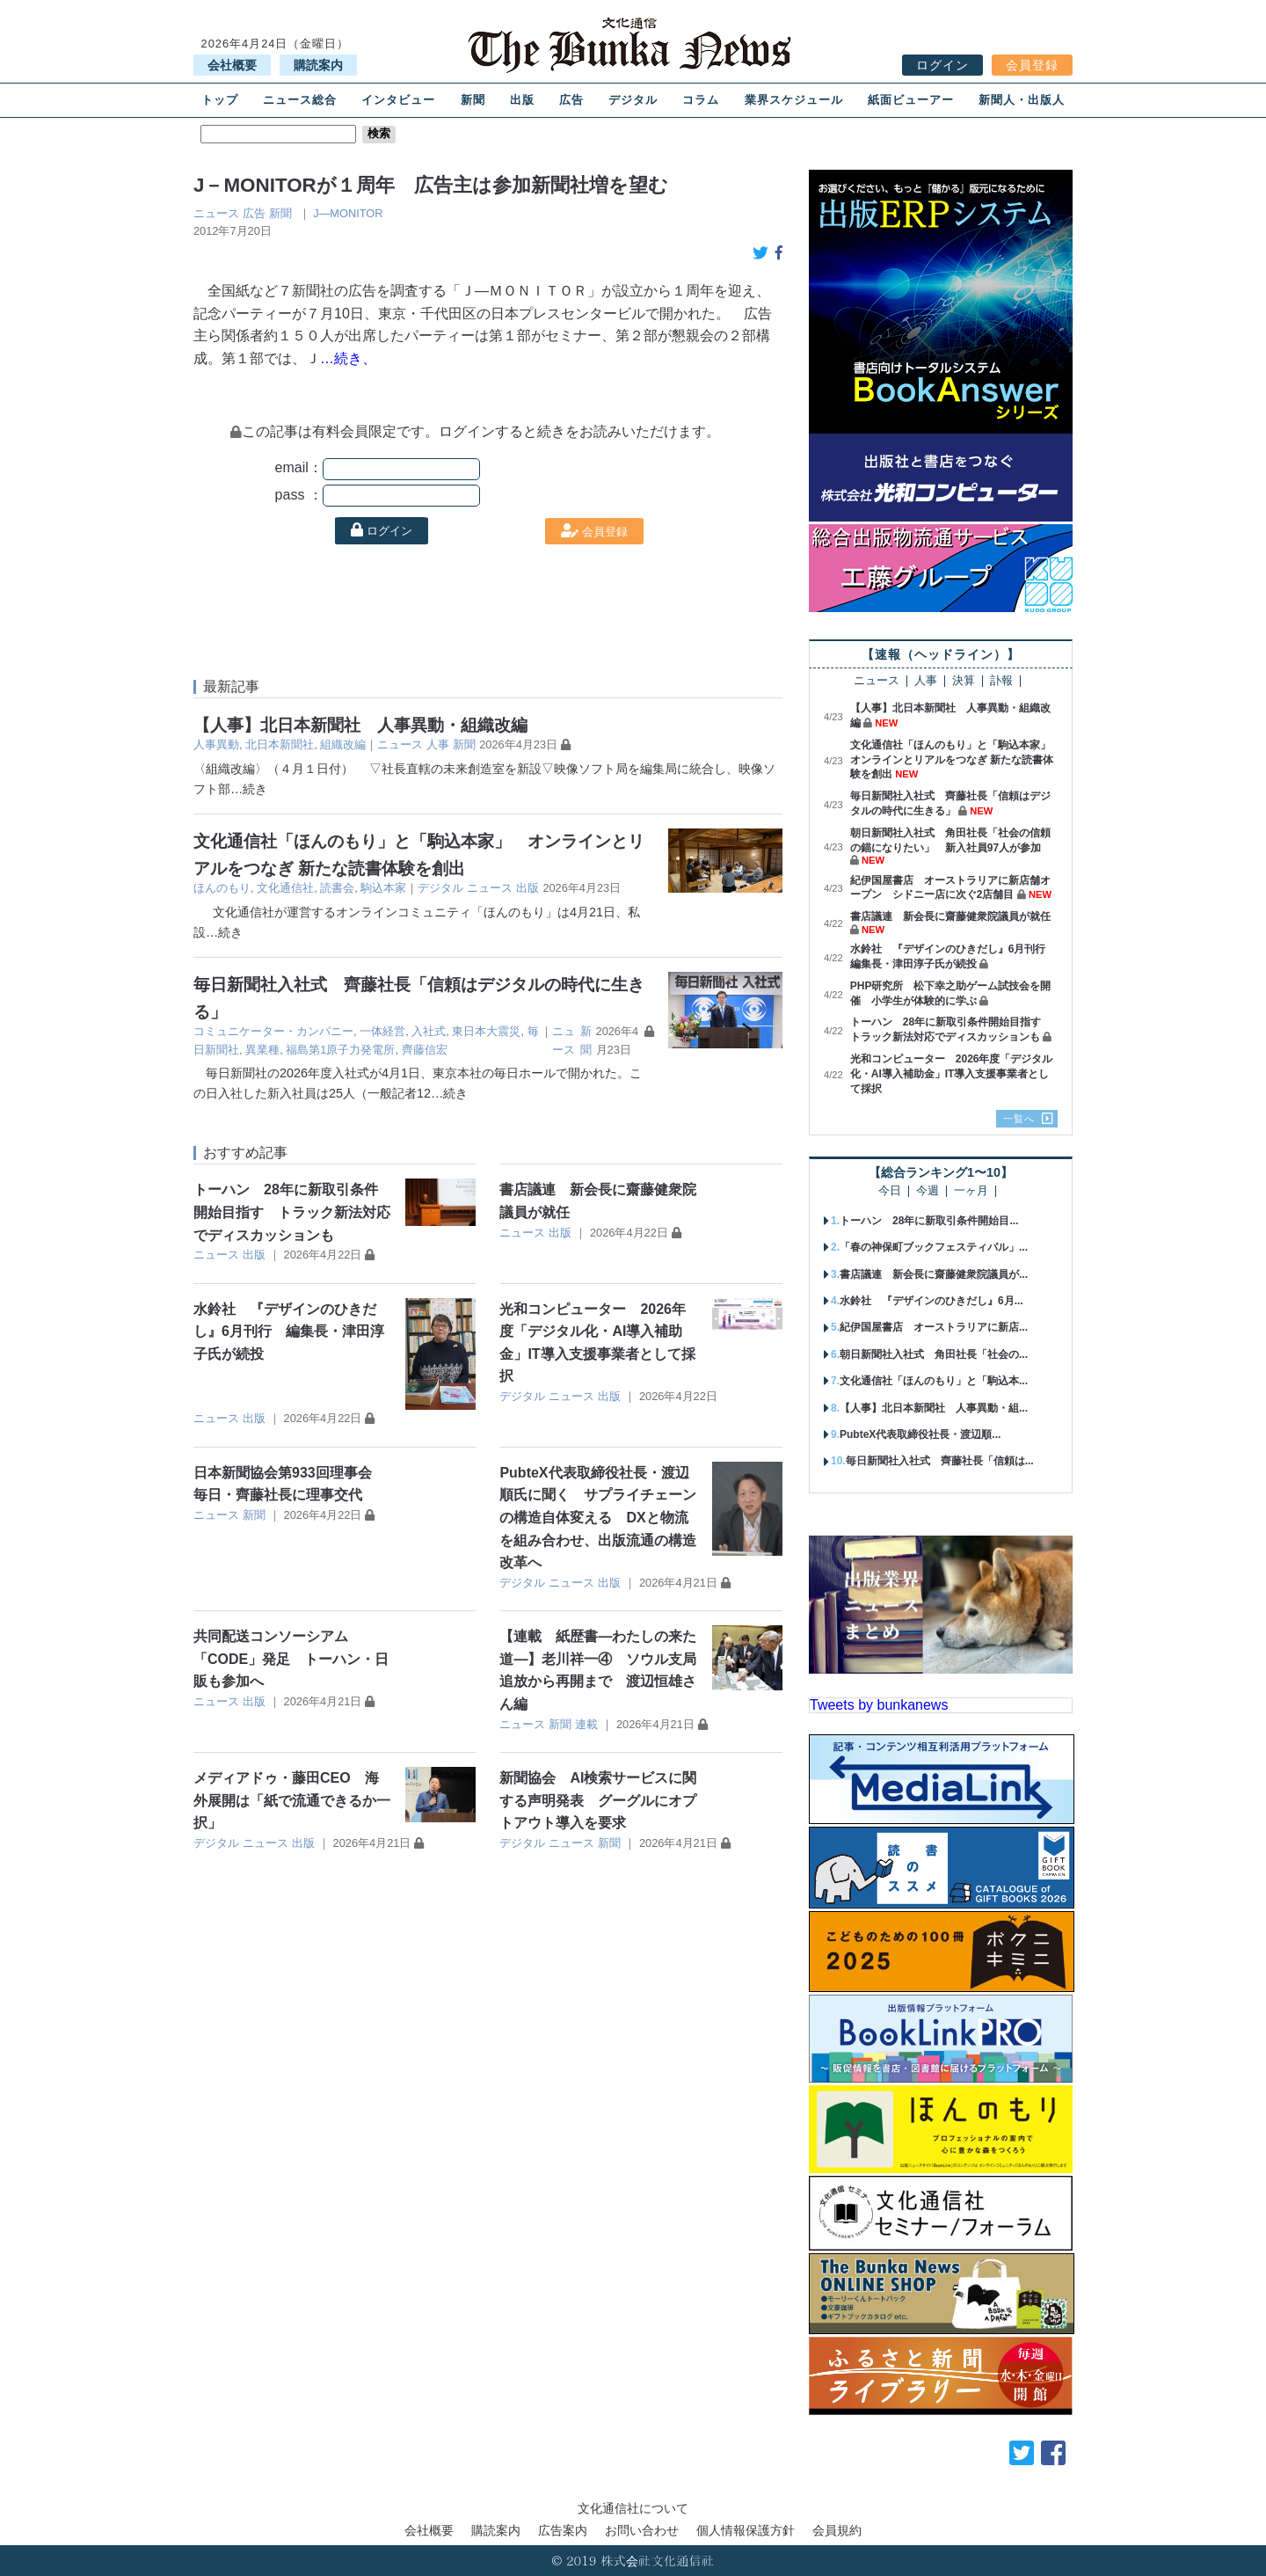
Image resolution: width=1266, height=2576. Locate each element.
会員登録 (1032, 65)
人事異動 (216, 744)
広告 (571, 99)
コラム (700, 99)
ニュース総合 (300, 99)
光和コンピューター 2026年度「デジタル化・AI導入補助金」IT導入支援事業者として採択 (951, 1074)
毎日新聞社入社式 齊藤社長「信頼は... (940, 1461)
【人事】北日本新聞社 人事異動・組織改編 (360, 725)
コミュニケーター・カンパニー (273, 1031)
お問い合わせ (642, 2530)
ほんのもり (222, 887)
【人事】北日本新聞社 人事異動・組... (934, 1408)
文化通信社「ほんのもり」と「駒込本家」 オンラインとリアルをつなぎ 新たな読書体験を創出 (955, 760)
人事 (437, 744)
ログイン (942, 65)
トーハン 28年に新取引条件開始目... (929, 1221)
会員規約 (837, 2530)
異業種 (262, 1049)
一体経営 (382, 1031)
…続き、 (348, 358)
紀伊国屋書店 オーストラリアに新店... (934, 1327)
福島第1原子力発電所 (340, 1049)
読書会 (337, 887)
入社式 (428, 1031)
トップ (219, 99)
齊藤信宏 (424, 1049)
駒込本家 (383, 887)
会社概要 (232, 65)
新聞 (473, 99)
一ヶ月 (971, 1191)
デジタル (633, 99)
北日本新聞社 (279, 744)
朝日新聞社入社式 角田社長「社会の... (934, 1354)
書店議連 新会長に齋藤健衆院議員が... (934, 1274)
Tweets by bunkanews (879, 1704)
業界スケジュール (794, 99)
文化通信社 (285, 887)
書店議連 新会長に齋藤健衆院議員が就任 (950, 916)
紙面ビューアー (911, 99)
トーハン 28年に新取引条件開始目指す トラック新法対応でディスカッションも (291, 1212)
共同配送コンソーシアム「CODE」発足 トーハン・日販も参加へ (291, 1659)
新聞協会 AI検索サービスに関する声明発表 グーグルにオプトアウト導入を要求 (597, 1800)
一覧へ (1019, 1118)
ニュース (216, 213)
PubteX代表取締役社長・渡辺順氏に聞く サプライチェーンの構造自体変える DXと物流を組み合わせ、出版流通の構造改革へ (597, 1517)
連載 (586, 1724)
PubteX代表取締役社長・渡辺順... (920, 1434)
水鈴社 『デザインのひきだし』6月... (931, 1301)
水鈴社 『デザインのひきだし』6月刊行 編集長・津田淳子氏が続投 (288, 1331)
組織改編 (343, 744)
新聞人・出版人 (1022, 99)
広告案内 (562, 2530)
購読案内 (318, 65)
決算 (963, 681)
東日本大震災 (486, 1031)
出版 (522, 99)
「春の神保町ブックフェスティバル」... (934, 1247)
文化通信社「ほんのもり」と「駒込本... (934, 1381)
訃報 (1001, 681)
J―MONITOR (347, 213)
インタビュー (398, 99)
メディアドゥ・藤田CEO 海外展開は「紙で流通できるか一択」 (291, 1800)
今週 (927, 1191)
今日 (889, 1191)
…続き (248, 789)
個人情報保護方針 (745, 2530)
